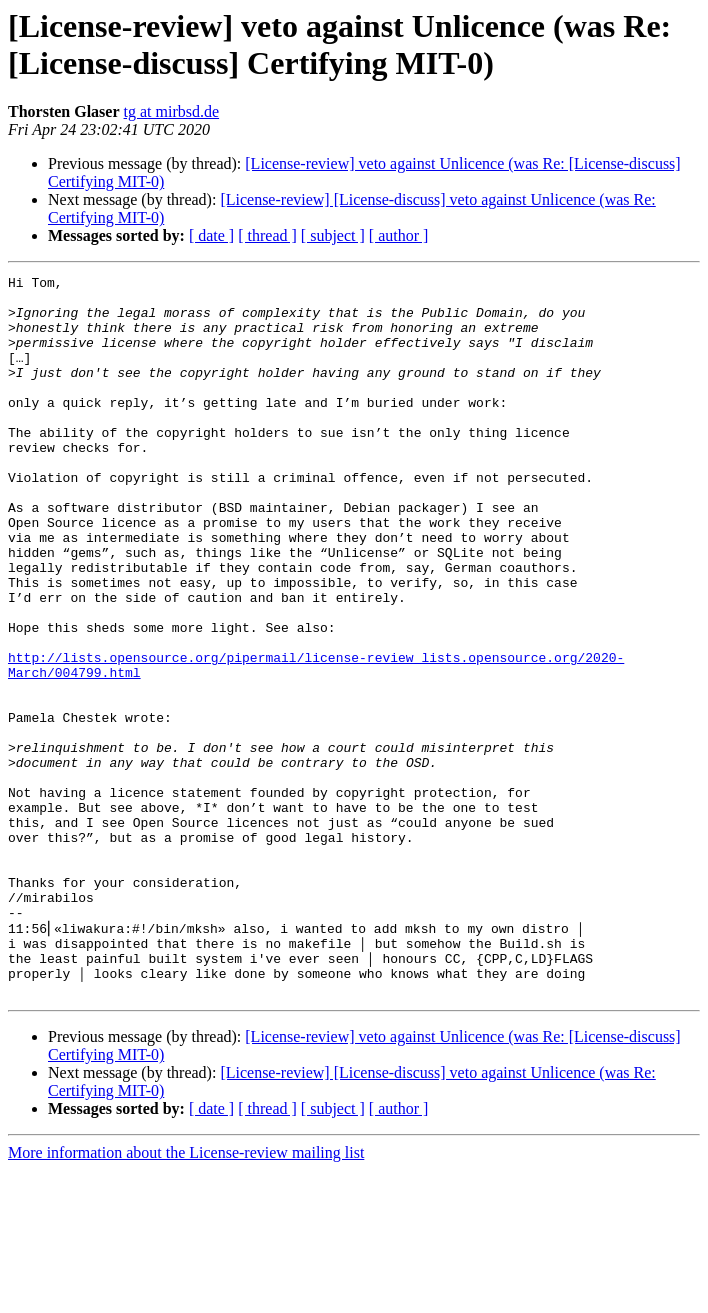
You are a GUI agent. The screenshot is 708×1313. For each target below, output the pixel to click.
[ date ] (211, 235)
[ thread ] (267, 235)
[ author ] (399, 235)
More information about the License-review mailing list (186, 1295)
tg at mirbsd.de (172, 111)
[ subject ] (333, 235)
